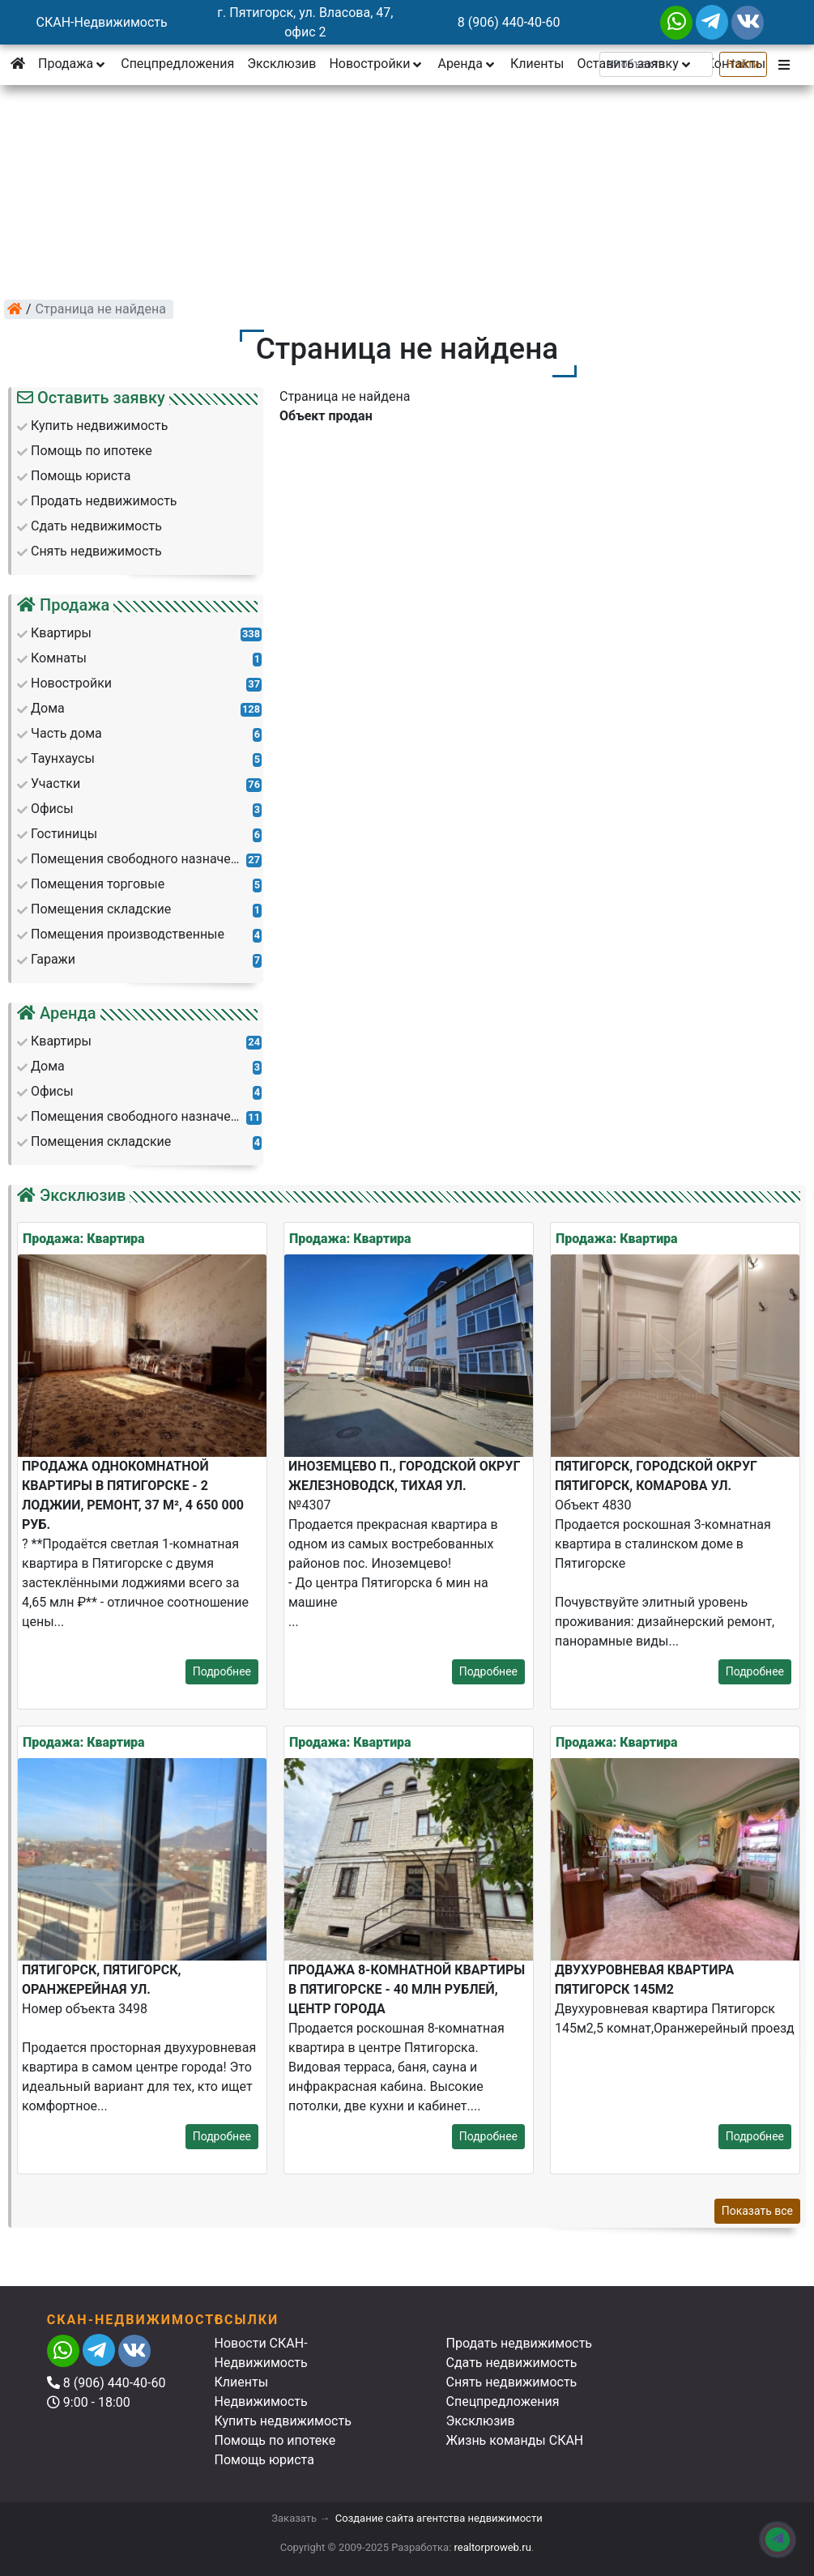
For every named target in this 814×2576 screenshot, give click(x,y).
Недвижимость (261, 2401)
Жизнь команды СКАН (515, 2440)
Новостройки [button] (376, 63)
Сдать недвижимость (511, 2362)
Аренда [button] (466, 63)
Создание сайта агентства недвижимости (439, 2518)
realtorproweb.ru (492, 2547)
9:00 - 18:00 (88, 2402)
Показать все (757, 2210)
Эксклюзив (281, 63)
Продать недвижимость (519, 2343)
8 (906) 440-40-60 (509, 22)
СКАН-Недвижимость (102, 22)
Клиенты (537, 63)
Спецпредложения (177, 63)
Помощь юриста (264, 2459)
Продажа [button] (73, 63)
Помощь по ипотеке (275, 2440)
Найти (743, 63)
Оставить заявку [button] (635, 63)
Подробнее (222, 1671)
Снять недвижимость (511, 2382)
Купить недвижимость (283, 2421)
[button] (785, 64)
